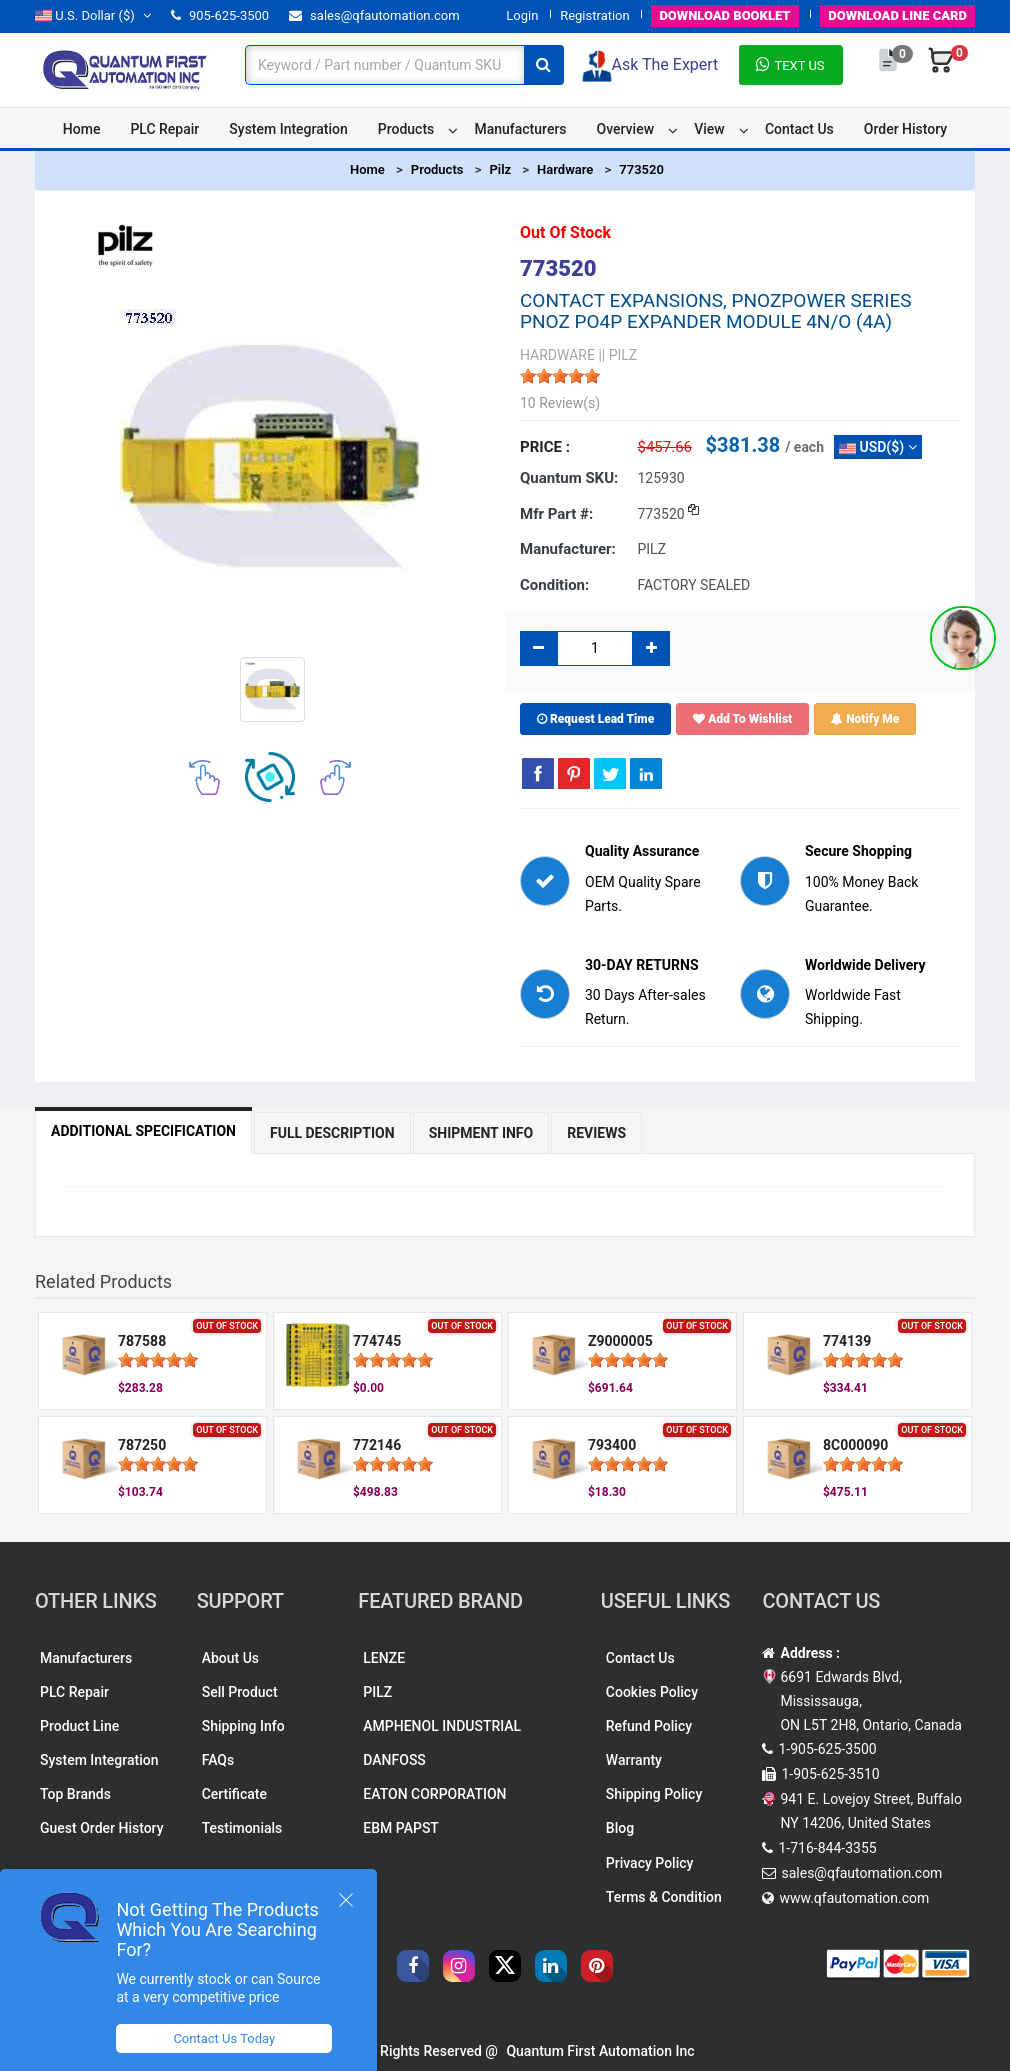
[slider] (560, 376)
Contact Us (799, 129)
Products (406, 129)
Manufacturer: (568, 549)
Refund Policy (649, 1726)
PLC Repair (164, 129)
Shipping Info (243, 1726)
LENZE (384, 1658)
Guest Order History (102, 1828)
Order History (905, 129)
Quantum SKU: (569, 478)
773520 (641, 169)
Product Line (79, 1726)
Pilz (500, 169)
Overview (625, 129)
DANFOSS (394, 1760)
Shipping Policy (654, 1794)
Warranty (634, 1760)
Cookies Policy (652, 1692)
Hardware (565, 169)
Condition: (554, 585)
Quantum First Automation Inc (600, 2051)
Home (82, 129)
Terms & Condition (664, 1897)
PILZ (377, 1692)
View (709, 129)
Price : (545, 447)
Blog (620, 1828)
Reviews (596, 1133)
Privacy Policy (650, 1863)
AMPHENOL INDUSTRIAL (442, 1726)
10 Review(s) (560, 403)
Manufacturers (520, 129)
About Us (230, 1658)
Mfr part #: (556, 514)
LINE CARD (897, 15)
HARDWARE (557, 355)
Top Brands (75, 1794)
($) (93, 15)
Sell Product (240, 1692)
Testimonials (242, 1828)
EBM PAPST (401, 1828)
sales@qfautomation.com (374, 15)
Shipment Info (481, 1133)
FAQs (218, 1760)
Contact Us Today (224, 2038)
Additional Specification (143, 1131)
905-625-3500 (220, 15)
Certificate (234, 1794)
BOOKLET (724, 15)
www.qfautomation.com (854, 1898)
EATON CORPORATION (434, 1794)
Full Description (332, 1133)
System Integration (288, 129)
